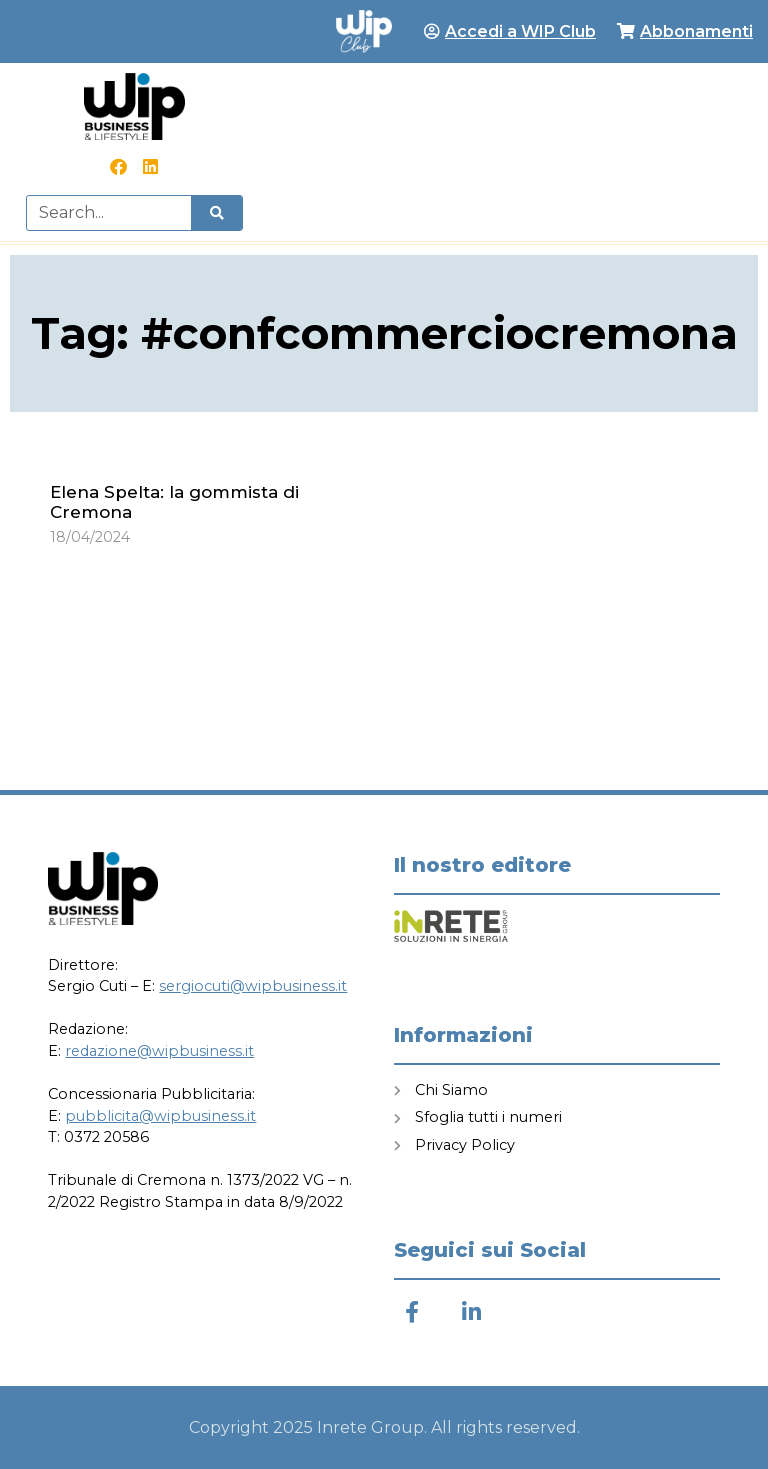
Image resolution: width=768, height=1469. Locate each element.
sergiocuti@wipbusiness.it (253, 986)
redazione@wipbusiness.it (159, 1051)
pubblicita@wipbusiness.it (160, 1116)
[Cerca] (216, 213)
